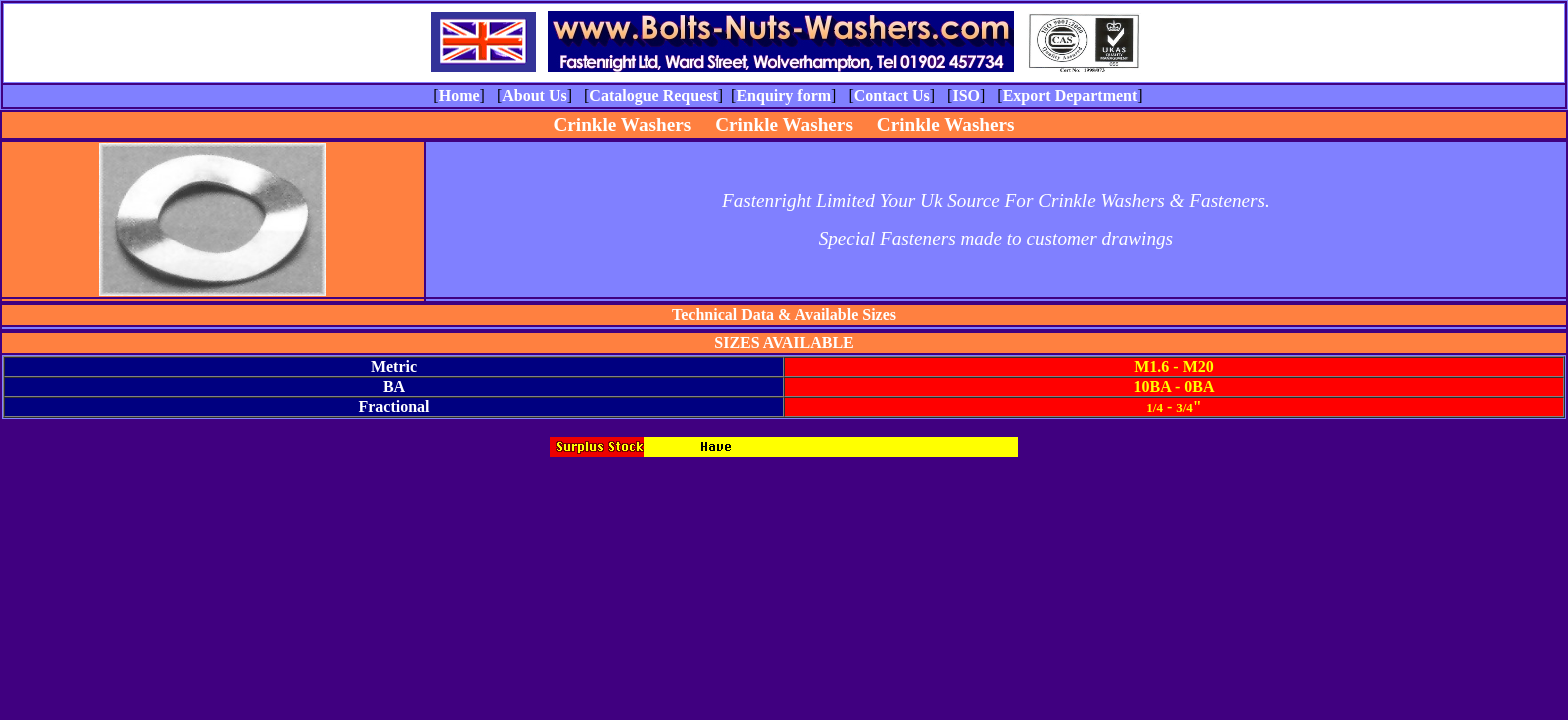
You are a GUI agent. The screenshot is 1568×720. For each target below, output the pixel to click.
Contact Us (892, 95)
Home (459, 95)
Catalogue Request (653, 95)
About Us (534, 95)
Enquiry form (783, 95)
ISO (966, 95)
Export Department (1070, 95)
